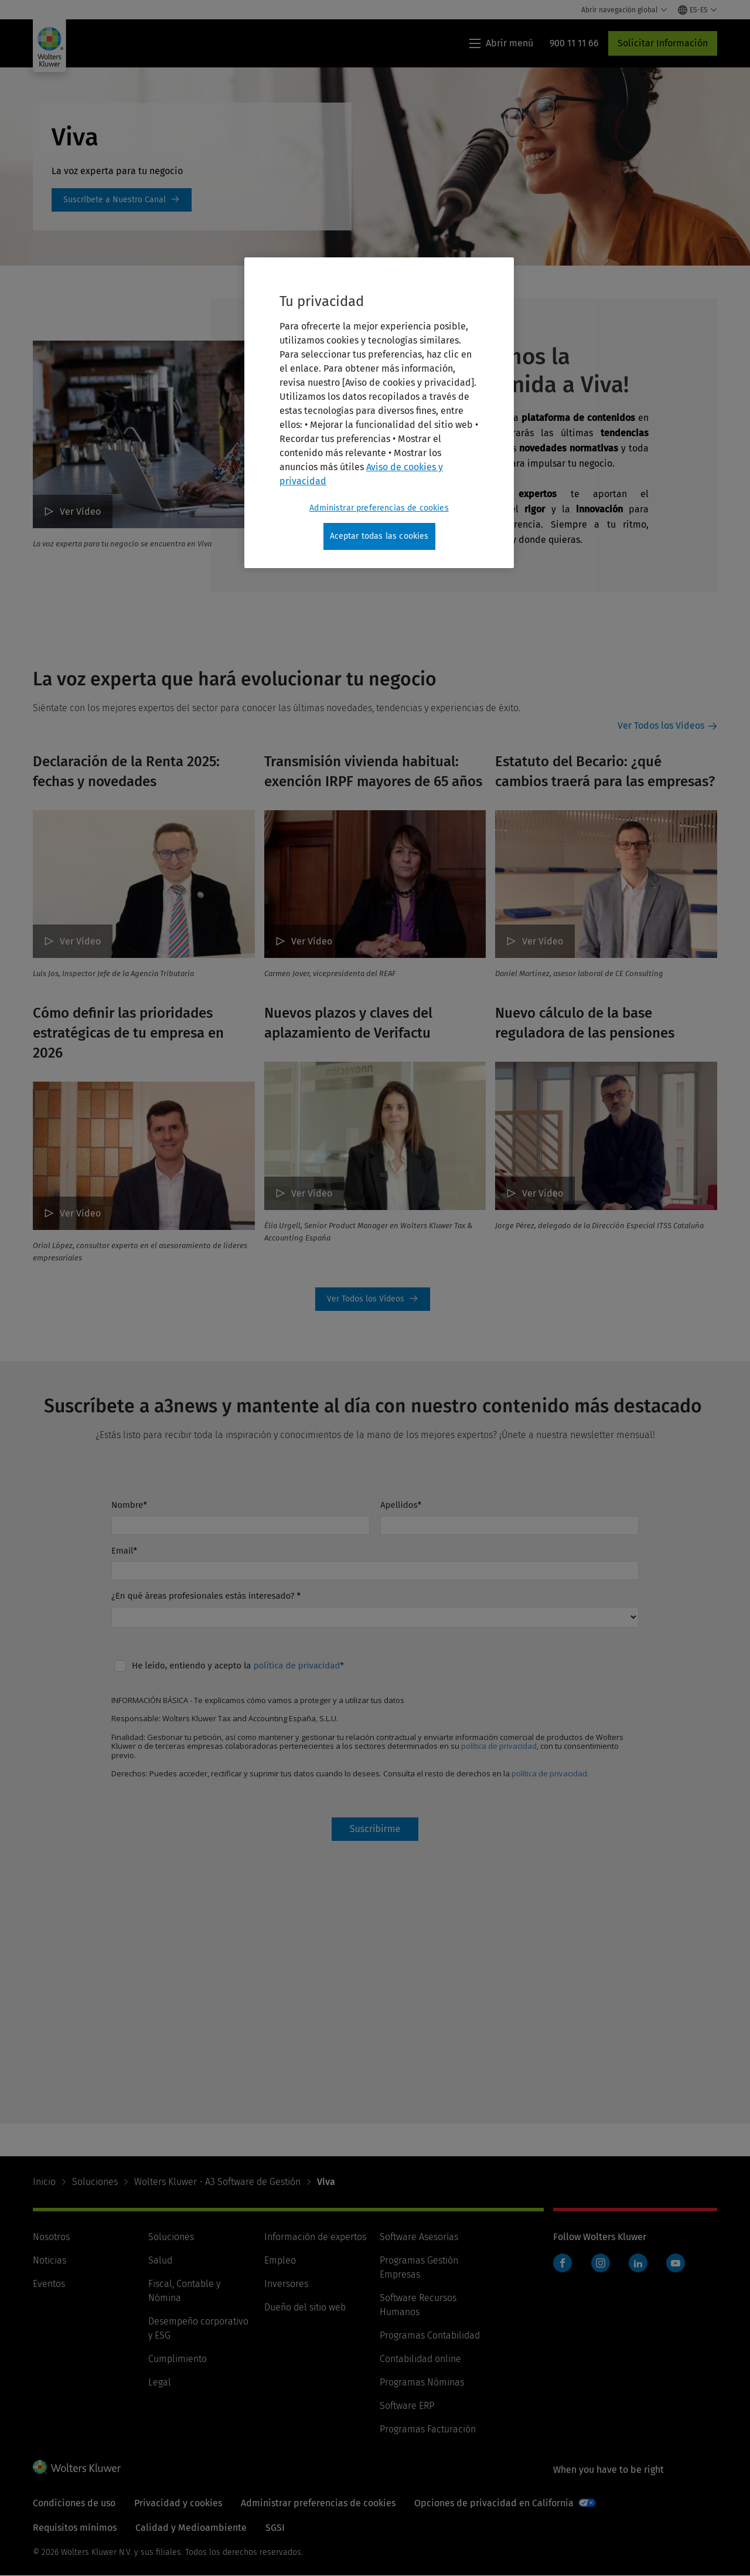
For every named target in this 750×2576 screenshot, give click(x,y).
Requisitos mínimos (75, 2527)
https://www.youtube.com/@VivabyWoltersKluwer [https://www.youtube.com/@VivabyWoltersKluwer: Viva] (121, 200)
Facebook (562, 2263)
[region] (379, 412)
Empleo (280, 2260)
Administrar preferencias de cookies (318, 2503)
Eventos (49, 2283)
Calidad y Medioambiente (191, 2527)
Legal (159, 2382)
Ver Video (542, 1193)
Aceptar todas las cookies (379, 536)
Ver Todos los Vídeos (661, 725)
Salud (160, 2260)
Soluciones (95, 2181)
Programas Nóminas (422, 2382)
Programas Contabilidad (430, 2335)
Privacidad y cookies (178, 2503)
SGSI (275, 2527)
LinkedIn (638, 2263)
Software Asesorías (419, 2236)
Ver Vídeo (80, 941)
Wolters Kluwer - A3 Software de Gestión (217, 2181)
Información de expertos (315, 2236)
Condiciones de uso (74, 2503)
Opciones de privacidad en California (494, 2503)
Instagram (600, 2263)
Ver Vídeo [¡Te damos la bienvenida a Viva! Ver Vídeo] (80, 511)
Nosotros (51, 2236)
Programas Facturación (428, 2429)
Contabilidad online (420, 2358)
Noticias (49, 2260)
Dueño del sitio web (305, 2307)
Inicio (44, 2181)
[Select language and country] (697, 10)
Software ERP (407, 2405)
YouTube (675, 2263)
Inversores (286, 2283)
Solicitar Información (663, 43)
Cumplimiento (177, 2358)
